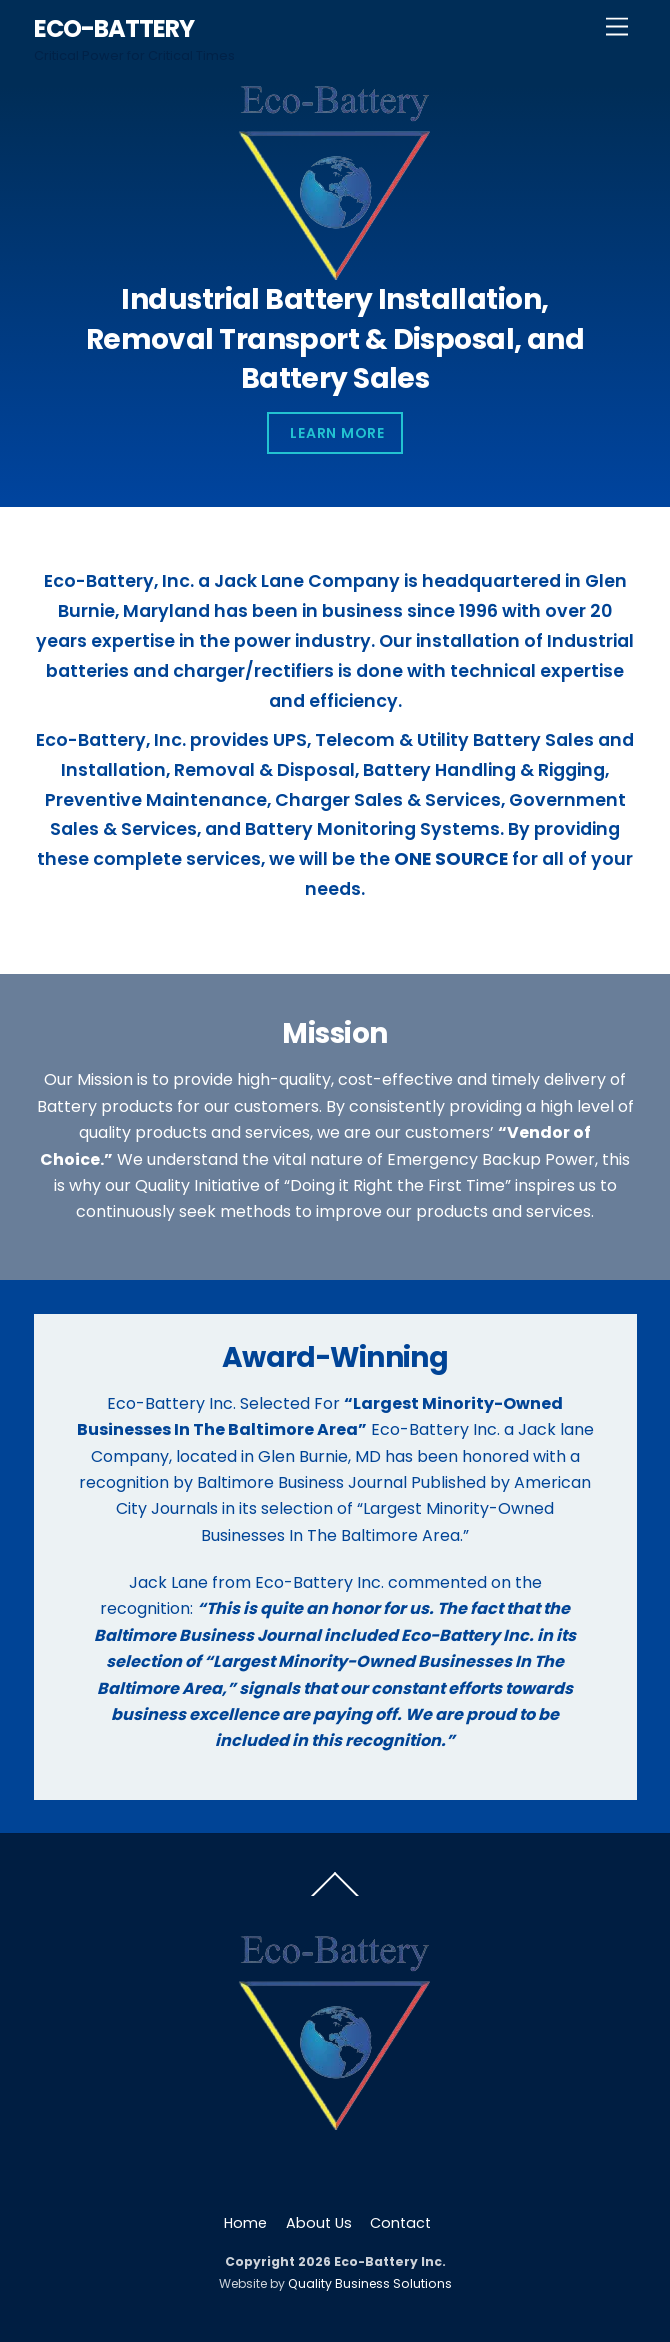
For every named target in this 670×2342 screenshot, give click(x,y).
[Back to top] (335, 1895)
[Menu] (617, 27)
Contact (400, 2223)
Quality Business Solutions (370, 2283)
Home (245, 2223)
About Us (319, 2223)
